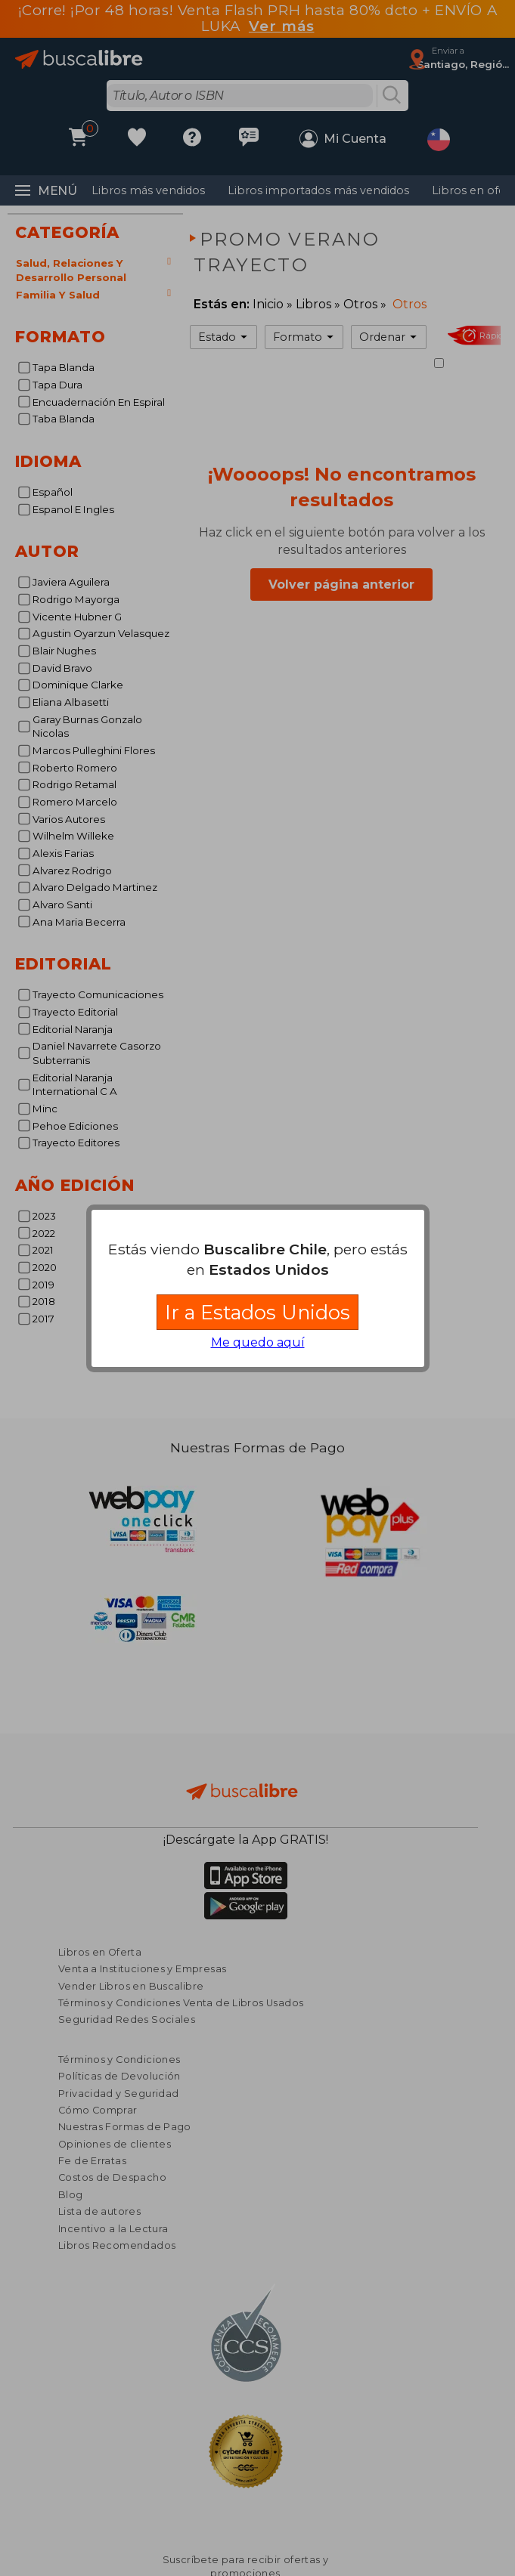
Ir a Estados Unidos (257, 1312)
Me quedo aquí (258, 1342)
